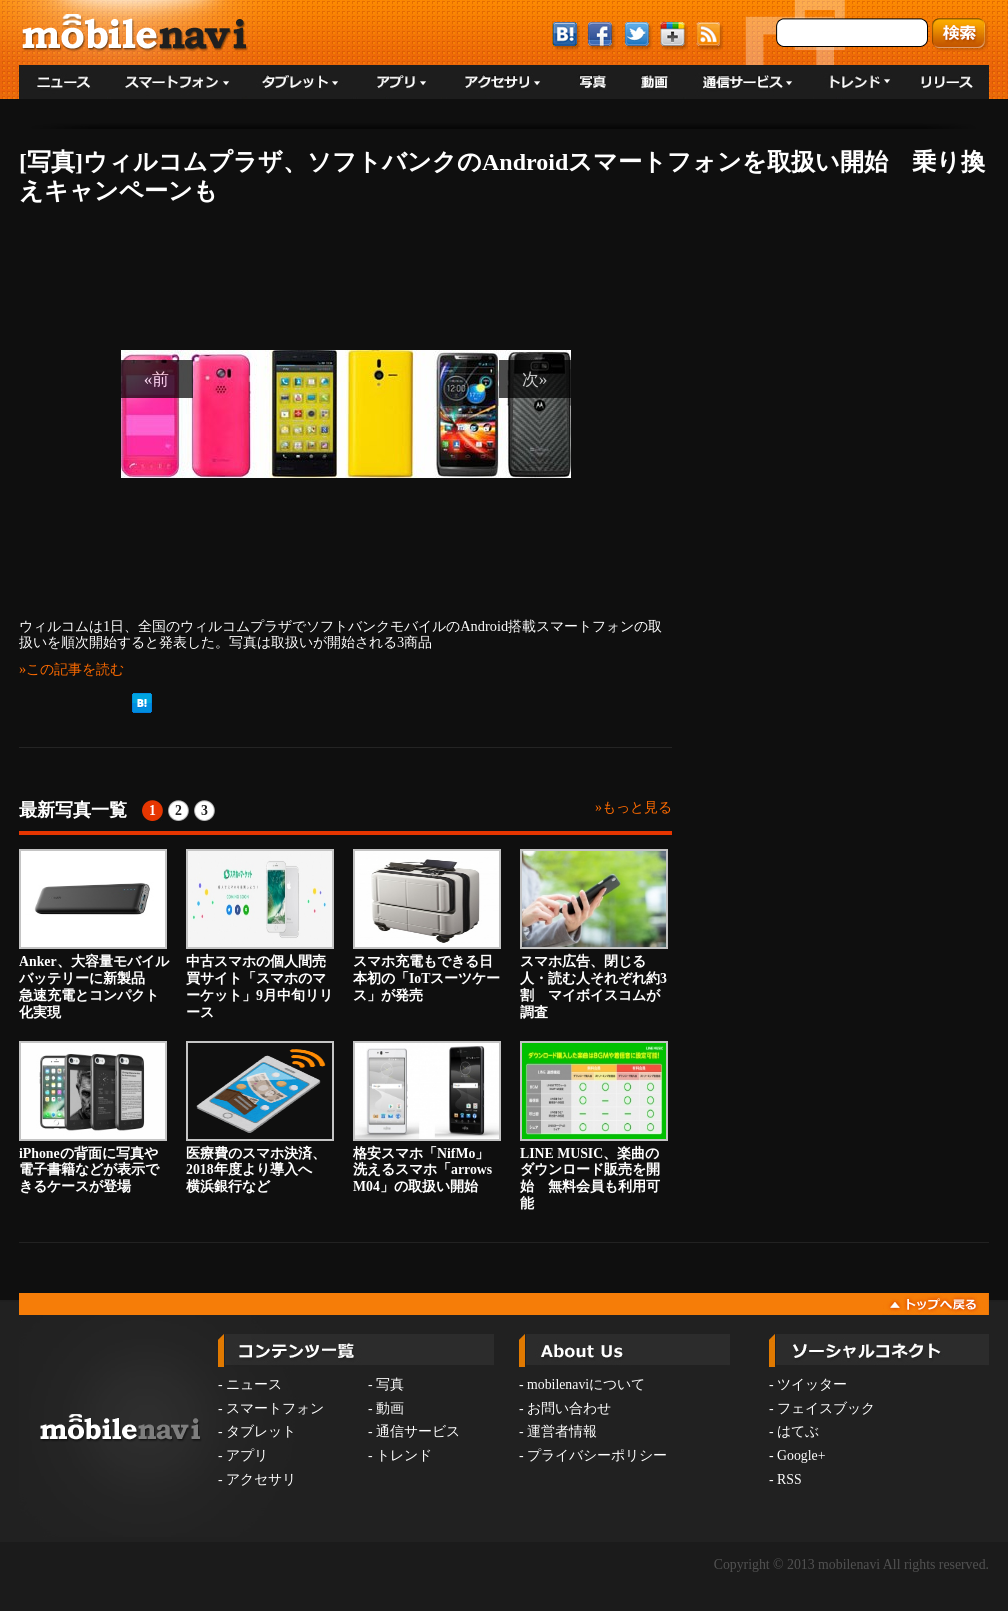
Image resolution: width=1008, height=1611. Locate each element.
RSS (789, 1479)
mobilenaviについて (586, 1384)
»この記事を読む (71, 669)
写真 (390, 1384)
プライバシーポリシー (597, 1455)
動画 (390, 1408)
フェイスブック (826, 1408)
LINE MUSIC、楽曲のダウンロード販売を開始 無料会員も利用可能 (594, 1126)
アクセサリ (261, 1479)
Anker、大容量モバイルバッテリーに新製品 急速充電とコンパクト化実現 (94, 934)
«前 (157, 379)
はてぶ (798, 1431)
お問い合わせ (569, 1408)
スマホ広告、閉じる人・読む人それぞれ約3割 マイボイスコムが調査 (594, 934)
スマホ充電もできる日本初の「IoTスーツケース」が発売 (427, 926)
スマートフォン (275, 1408)
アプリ (247, 1455)
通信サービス (418, 1431)
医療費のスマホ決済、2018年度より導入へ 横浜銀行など (260, 1118)
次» (535, 379)
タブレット (261, 1431)
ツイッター (812, 1384)
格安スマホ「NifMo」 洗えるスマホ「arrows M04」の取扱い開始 (428, 1118)
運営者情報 (562, 1431)
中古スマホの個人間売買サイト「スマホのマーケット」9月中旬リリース (260, 934)
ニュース (254, 1384)
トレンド (404, 1455)
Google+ (801, 1455)
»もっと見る (633, 807)
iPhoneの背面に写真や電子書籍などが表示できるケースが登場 (93, 1118)
